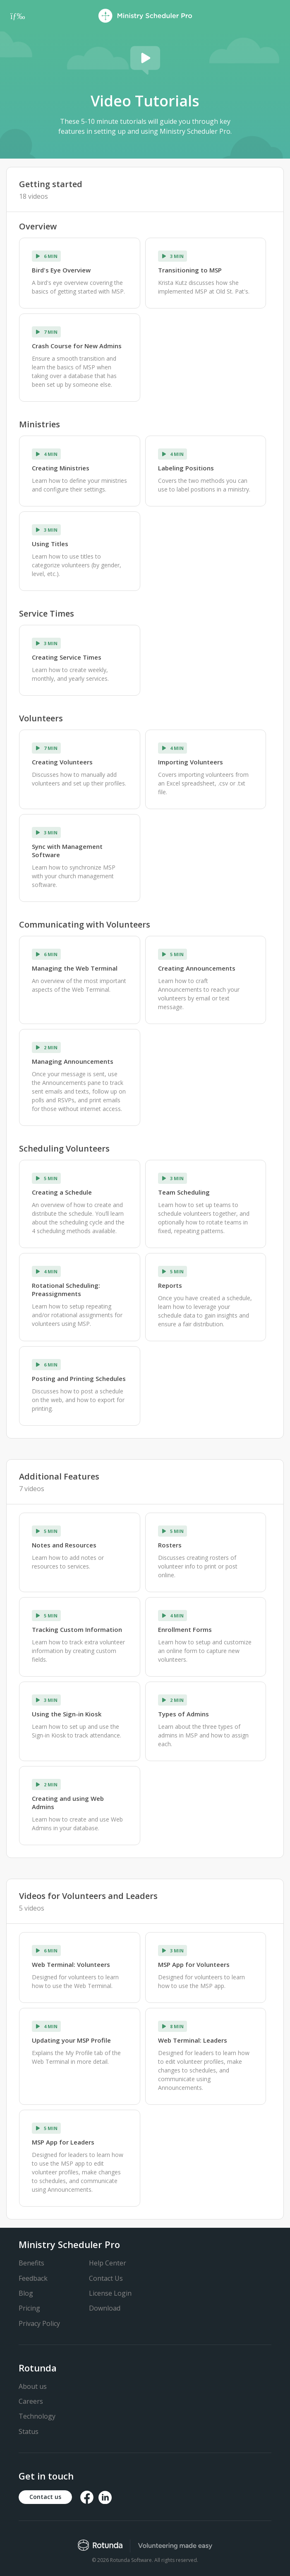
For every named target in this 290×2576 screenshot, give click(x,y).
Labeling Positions (186, 468)
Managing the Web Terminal (74, 968)
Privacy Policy (39, 2323)
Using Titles (50, 544)
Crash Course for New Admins (77, 346)
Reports (170, 1285)
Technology (37, 2416)
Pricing (29, 2308)
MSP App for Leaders (63, 2142)
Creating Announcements (196, 968)
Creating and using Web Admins (68, 1802)
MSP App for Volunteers (194, 1964)
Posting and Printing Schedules (79, 1378)
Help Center (107, 2263)
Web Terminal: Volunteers (71, 1964)
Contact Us (106, 2278)
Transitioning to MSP (190, 270)
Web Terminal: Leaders (192, 2040)
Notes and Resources (64, 1545)
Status (28, 2431)
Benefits (31, 2263)
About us (33, 2386)
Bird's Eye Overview (61, 270)
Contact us (45, 2497)
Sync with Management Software (67, 850)
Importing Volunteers (190, 762)
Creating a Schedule (62, 1192)
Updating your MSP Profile (71, 2040)
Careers (31, 2401)
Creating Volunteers (62, 762)
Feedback (33, 2278)
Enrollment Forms (185, 1629)
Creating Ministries (60, 468)
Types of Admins (183, 1714)
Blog (26, 2293)
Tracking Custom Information (77, 1629)
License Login (110, 2293)
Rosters (170, 1545)
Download (104, 2308)
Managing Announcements (72, 1061)
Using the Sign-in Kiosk (66, 1714)
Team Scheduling (184, 1192)
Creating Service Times (66, 657)
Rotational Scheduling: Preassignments (66, 1289)
